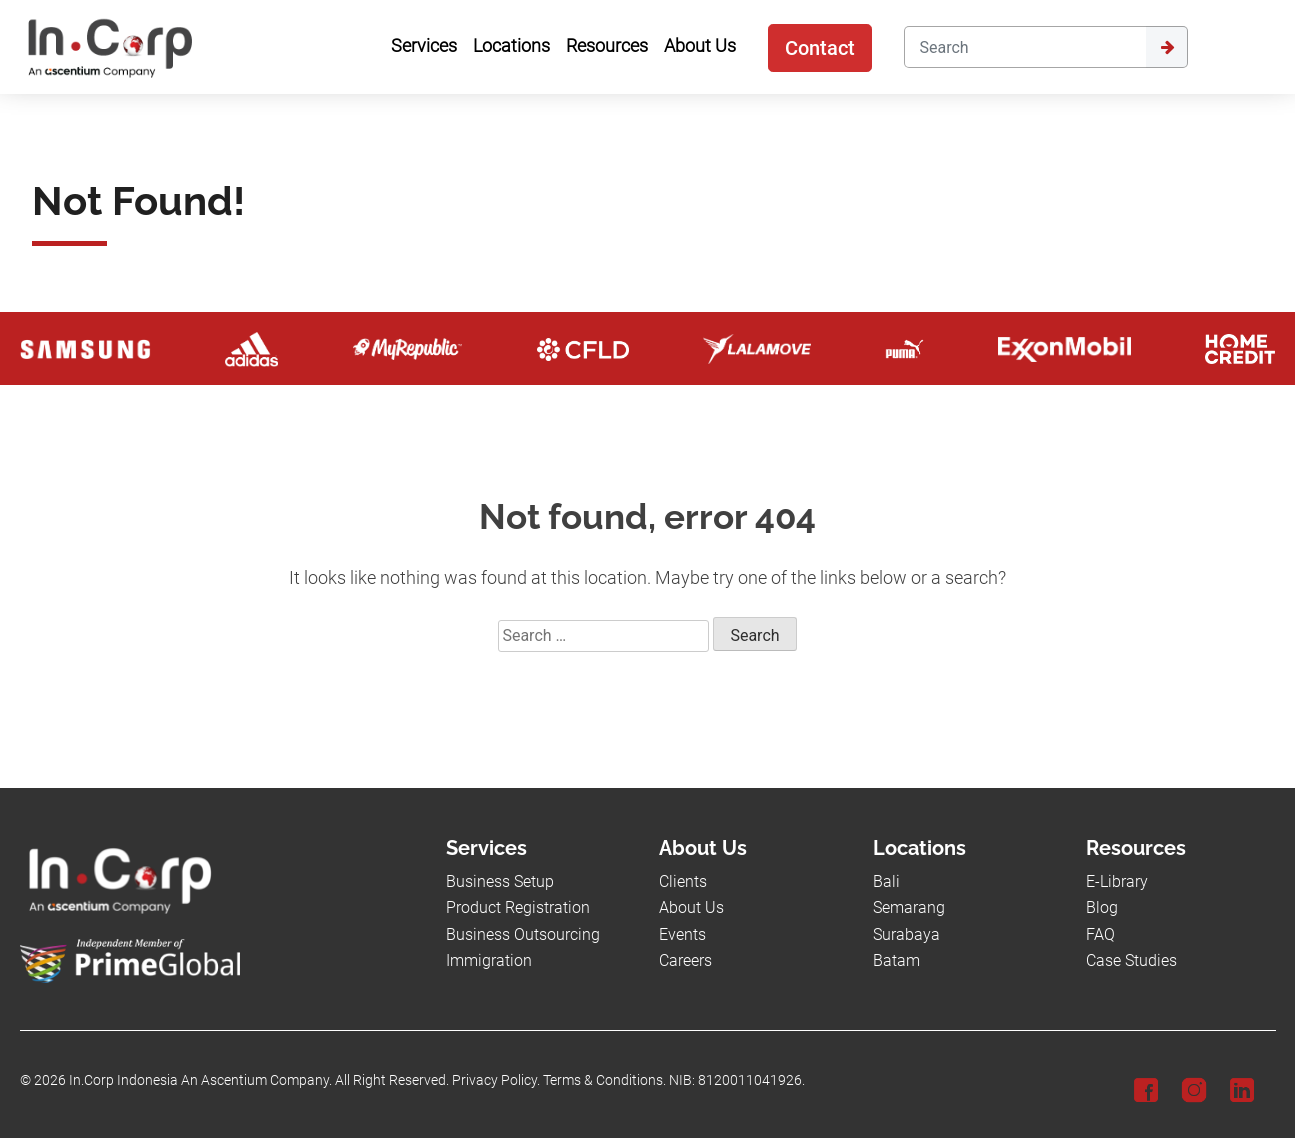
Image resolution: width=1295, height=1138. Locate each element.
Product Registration (518, 907)
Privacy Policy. (496, 1080)
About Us (691, 907)
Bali (886, 881)
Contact (820, 48)
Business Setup (500, 881)
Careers (685, 960)
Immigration (489, 960)
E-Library (1117, 881)
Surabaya (906, 934)
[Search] (1025, 47)
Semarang (909, 907)
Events (682, 934)
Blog (1102, 907)
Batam (896, 960)
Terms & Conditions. (604, 1080)
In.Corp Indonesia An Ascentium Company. (200, 1080)
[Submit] (1167, 47)
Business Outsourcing (523, 934)
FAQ (1100, 934)
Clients (683, 881)
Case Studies (1131, 960)
